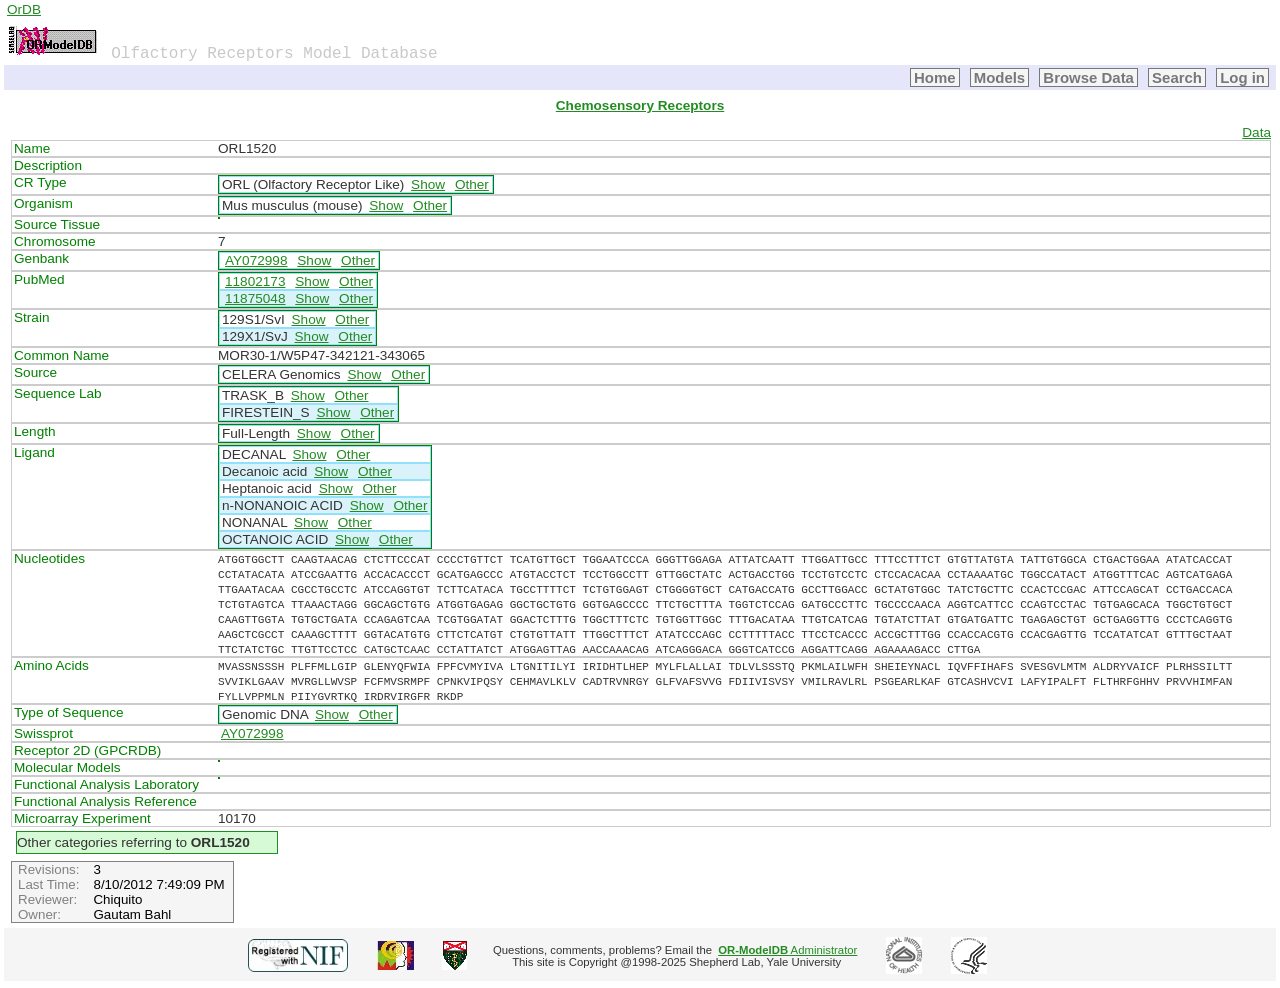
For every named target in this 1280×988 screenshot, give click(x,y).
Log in (1242, 77)
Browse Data (1088, 77)
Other (472, 184)
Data (1256, 132)
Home (935, 77)
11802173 (255, 281)
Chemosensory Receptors (640, 105)
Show (428, 184)
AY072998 (256, 260)
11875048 (255, 298)
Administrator (787, 950)
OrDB (24, 9)
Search (1177, 77)
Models (1000, 77)
